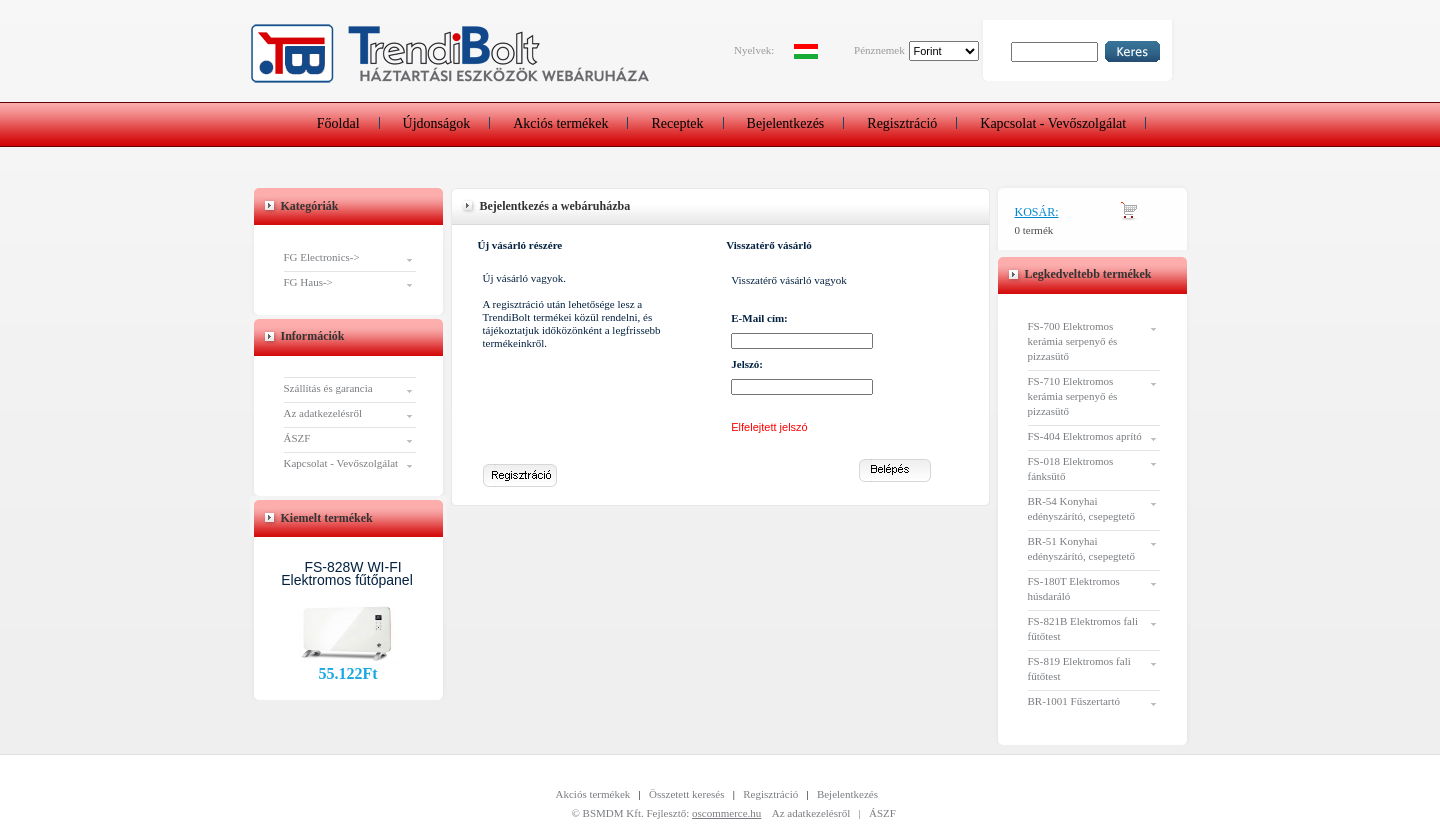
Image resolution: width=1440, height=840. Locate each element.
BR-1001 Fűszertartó (1074, 701)
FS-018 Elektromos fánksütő (1071, 468)
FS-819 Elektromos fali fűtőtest (1079, 668)
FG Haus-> (308, 282)
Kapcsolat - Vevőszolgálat (1053, 123)
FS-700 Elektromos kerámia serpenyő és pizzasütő (1073, 341)
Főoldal (338, 123)
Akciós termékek (560, 123)
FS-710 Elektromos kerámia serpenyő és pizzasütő (1073, 396)
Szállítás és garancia (328, 388)
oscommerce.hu (726, 813)
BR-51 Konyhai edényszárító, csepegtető (1082, 548)
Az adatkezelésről (323, 413)
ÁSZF (297, 438)
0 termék (1034, 230)
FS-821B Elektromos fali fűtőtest (1083, 628)
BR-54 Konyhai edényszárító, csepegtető (1082, 508)
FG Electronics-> (322, 257)
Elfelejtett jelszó (769, 427)
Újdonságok (437, 123)
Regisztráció (902, 123)
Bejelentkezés (786, 123)
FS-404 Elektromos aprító (1085, 436)
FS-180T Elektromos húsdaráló (1074, 588)
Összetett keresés (686, 794)
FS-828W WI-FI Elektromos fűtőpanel (347, 573)
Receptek (677, 123)
